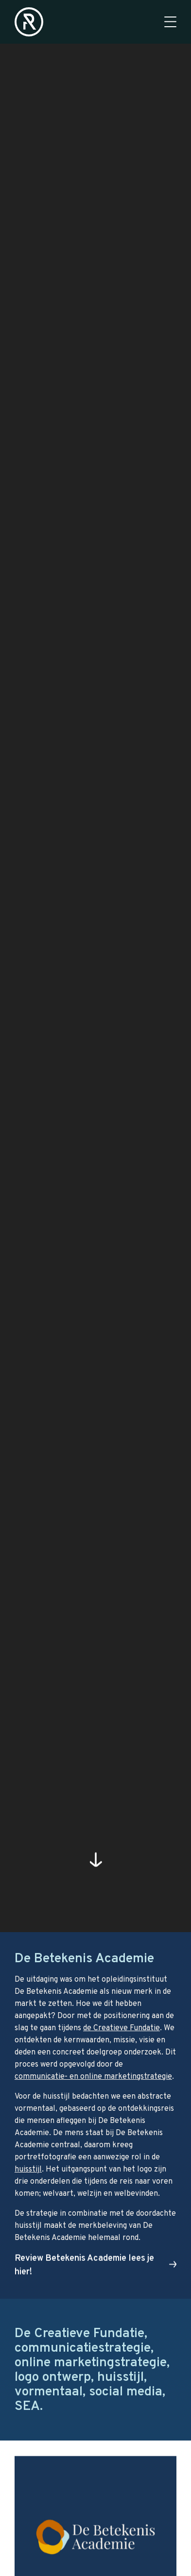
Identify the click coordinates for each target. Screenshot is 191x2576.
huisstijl (28, 2169)
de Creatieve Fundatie (121, 2028)
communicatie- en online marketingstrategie (93, 2077)
